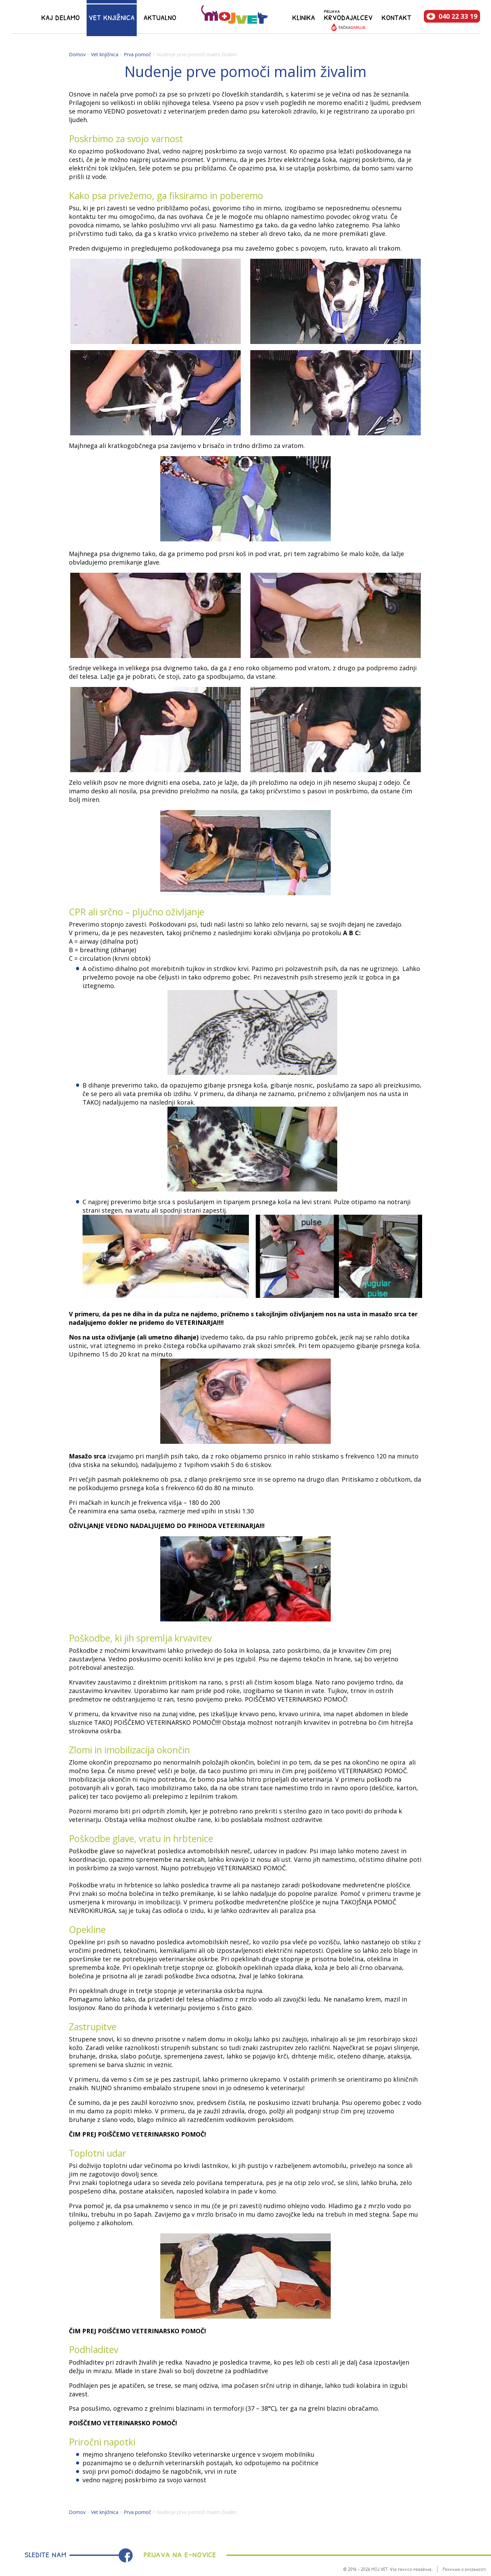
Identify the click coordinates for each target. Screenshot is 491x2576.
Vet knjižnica (112, 16)
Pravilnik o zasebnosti (464, 2569)
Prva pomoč (137, 54)
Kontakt (396, 16)
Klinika (303, 16)
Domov (77, 54)
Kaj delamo (60, 16)
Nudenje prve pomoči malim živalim (197, 54)
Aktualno (160, 16)
